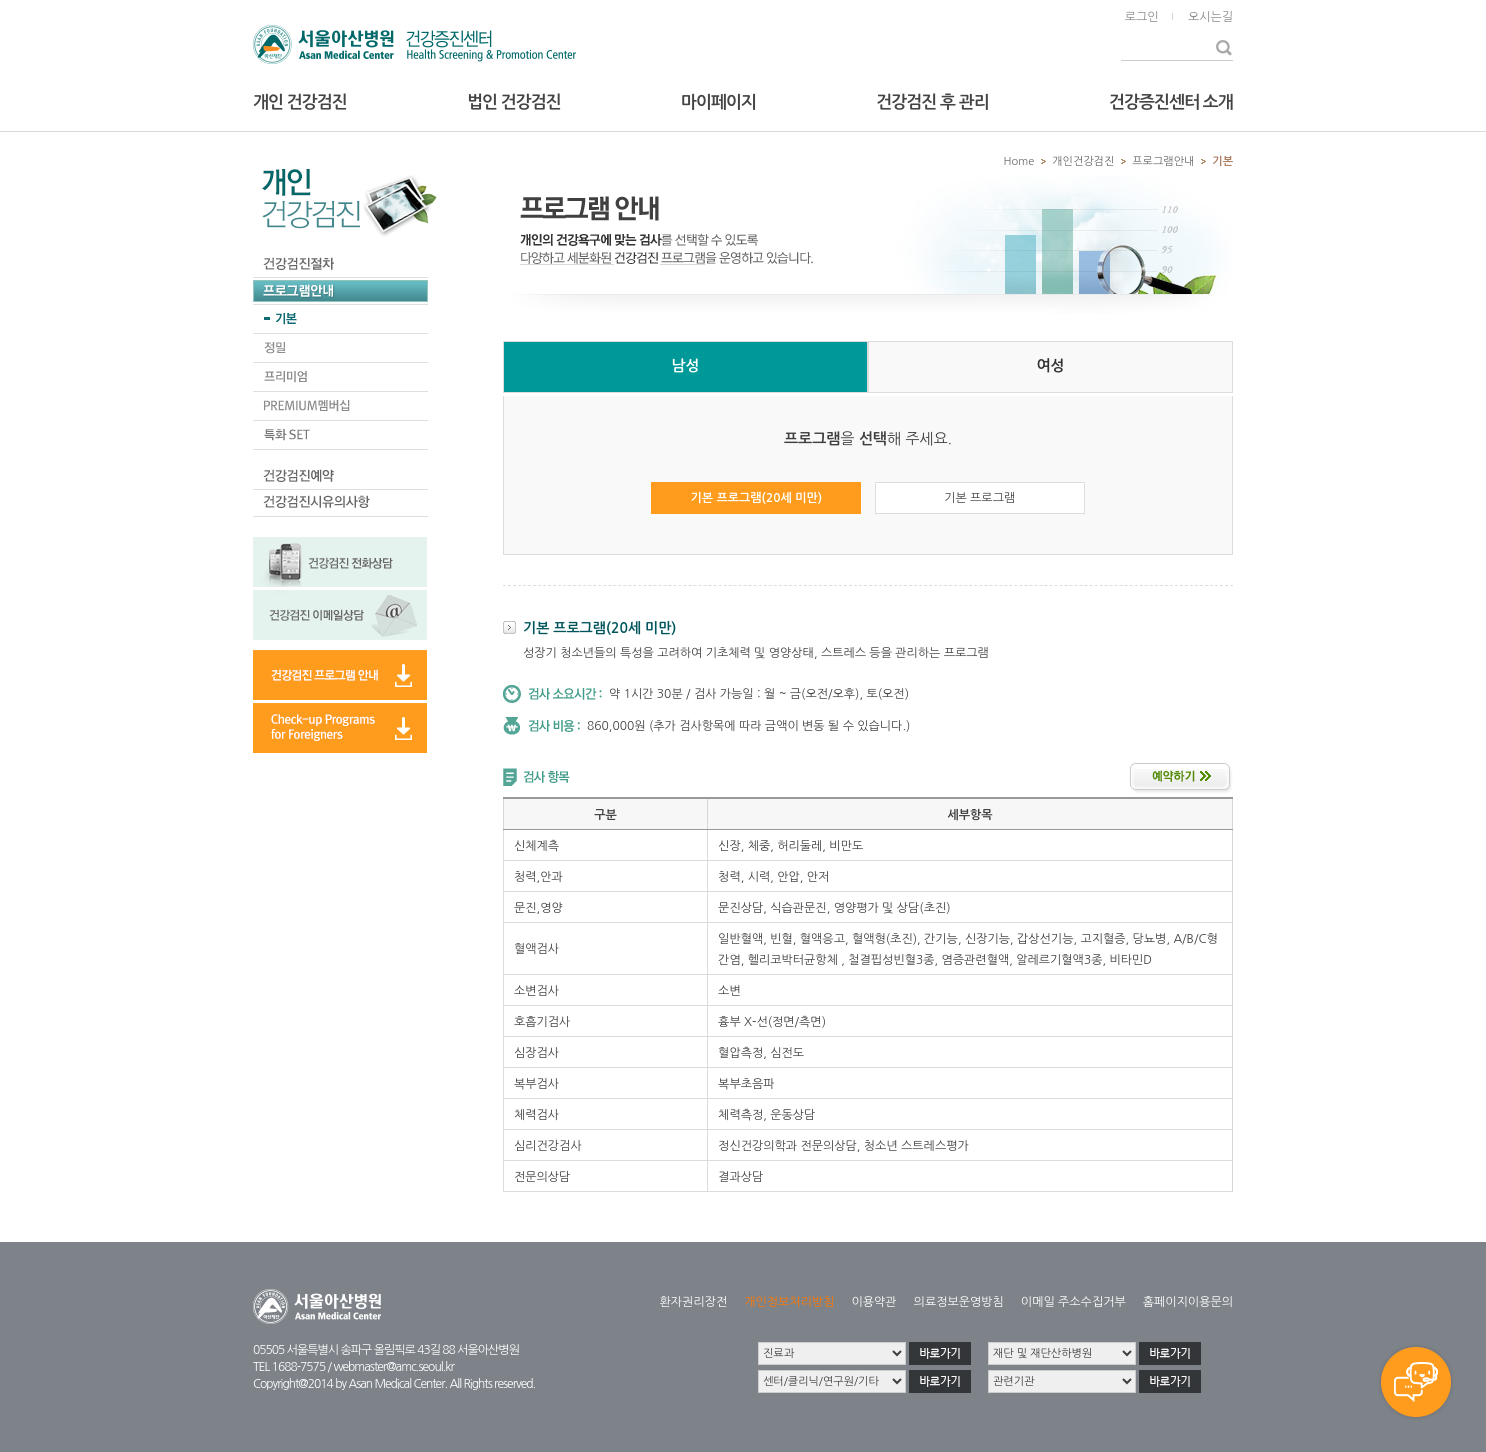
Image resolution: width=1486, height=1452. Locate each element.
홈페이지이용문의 (1188, 1302)
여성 (1050, 365)
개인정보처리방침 (789, 1302)
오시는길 (1210, 17)
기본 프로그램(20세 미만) (757, 498)
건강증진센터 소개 (1171, 102)
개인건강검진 (1083, 161)
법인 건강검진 (514, 102)
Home (1019, 161)
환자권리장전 (694, 1302)
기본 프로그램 (979, 498)
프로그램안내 (1163, 161)
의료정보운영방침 (959, 1302)
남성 (685, 365)
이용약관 (873, 1302)
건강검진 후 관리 (932, 102)
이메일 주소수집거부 (1073, 1302)
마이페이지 (718, 102)
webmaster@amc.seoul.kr (393, 1367)
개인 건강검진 (300, 102)
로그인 (1142, 17)
